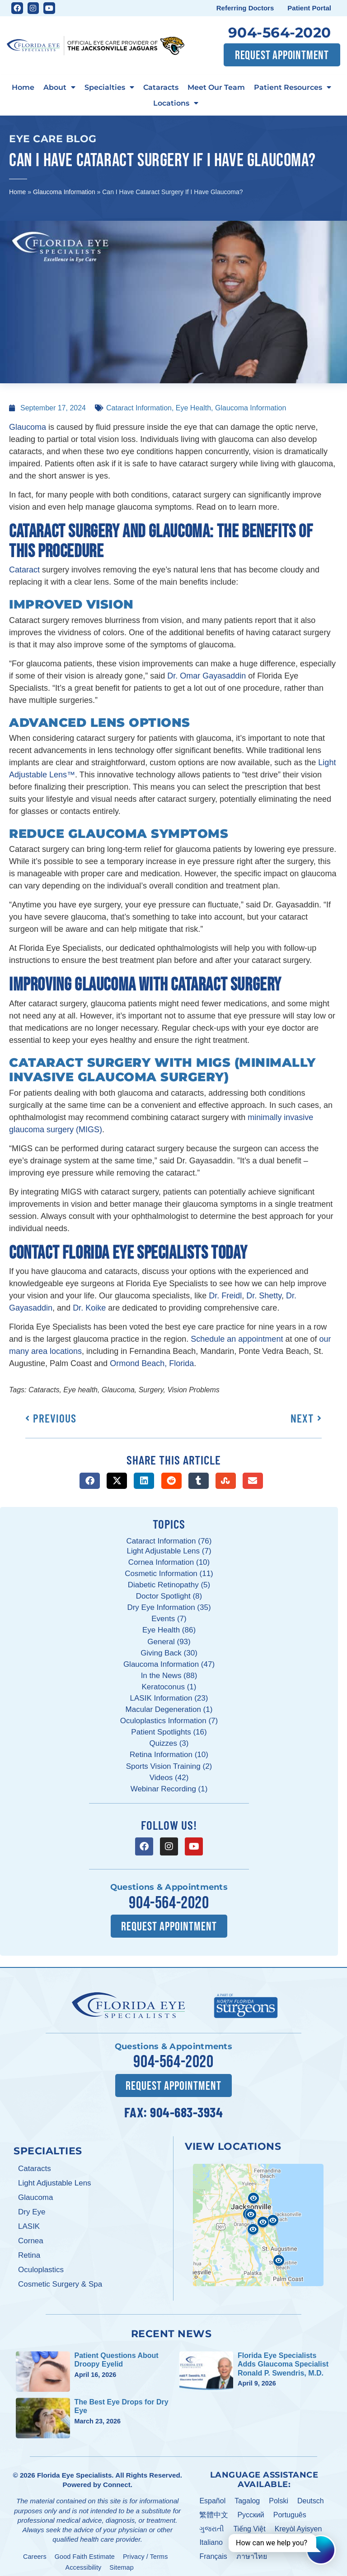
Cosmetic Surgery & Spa (60, 2281)
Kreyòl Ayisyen (298, 2526)
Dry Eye (31, 2208)
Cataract (24, 569)
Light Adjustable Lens (54, 2180)
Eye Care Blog (53, 138)
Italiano (211, 2539)
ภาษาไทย (251, 2553)
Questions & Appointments (169, 1887)
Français (213, 2553)
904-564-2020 (279, 32)
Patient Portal (309, 8)
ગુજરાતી (211, 2526)
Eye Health (193, 408)
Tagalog (247, 2498)
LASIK (29, 2223)
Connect (117, 2481)
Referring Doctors (245, 8)
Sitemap (121, 2564)
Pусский (250, 2512)
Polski (278, 2498)
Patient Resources (292, 87)
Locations (175, 103)
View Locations (233, 2143)
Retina (29, 2252)
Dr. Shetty (263, 1295)
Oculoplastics (41, 2267)
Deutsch (310, 2498)
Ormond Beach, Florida (152, 1363)
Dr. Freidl (225, 1295)
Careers (35, 2553)
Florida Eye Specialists (74, 2472)
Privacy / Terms (145, 2553)
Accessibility (84, 2564)
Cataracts (160, 87)
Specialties (109, 87)
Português (289, 2512)
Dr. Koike (89, 1307)
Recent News (171, 2331)
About (59, 87)
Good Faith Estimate (85, 2553)
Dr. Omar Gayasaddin (206, 675)
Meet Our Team (216, 87)
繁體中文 (213, 2512)
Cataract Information (139, 408)
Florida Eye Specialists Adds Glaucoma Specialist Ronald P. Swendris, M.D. (283, 2361)
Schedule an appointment (237, 1339)
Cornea (30, 2237)
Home (23, 87)
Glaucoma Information (64, 191)
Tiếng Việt (249, 2526)
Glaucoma (27, 427)
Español (212, 2498)
